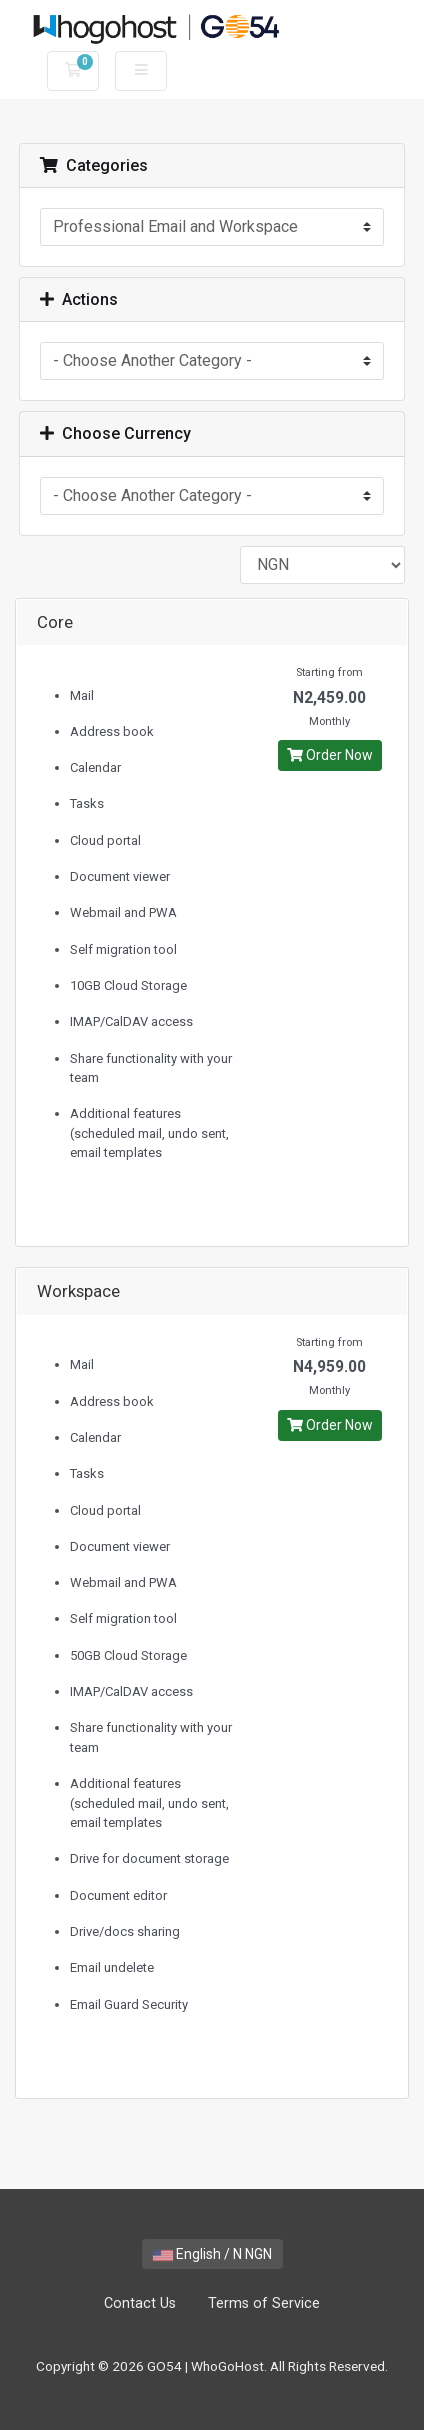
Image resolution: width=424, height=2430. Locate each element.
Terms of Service (264, 2303)
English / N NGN (212, 2254)
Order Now (330, 755)
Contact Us (140, 2303)
